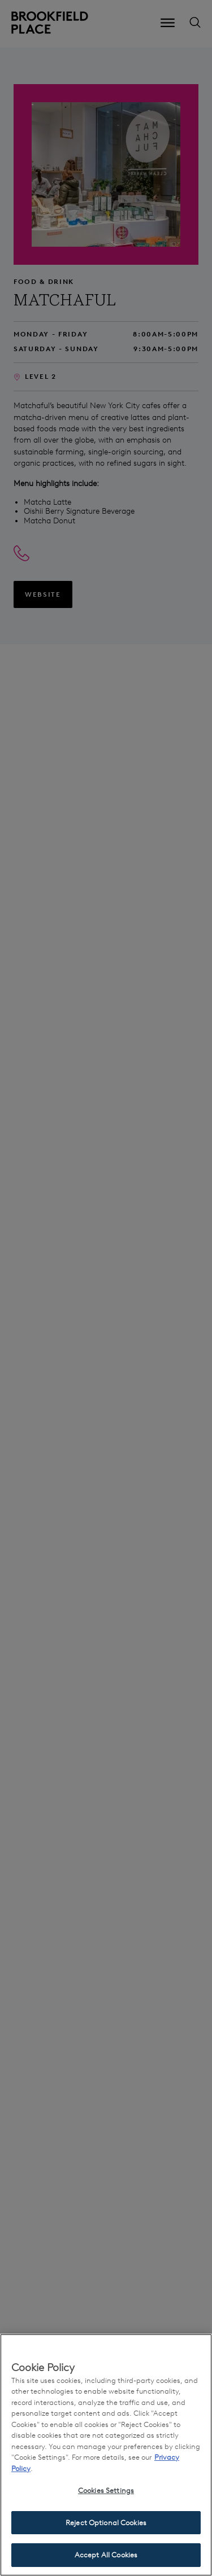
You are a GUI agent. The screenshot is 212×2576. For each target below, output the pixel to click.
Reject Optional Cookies (106, 2522)
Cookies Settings (106, 2490)
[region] (106, 2455)
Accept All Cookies (106, 2555)
